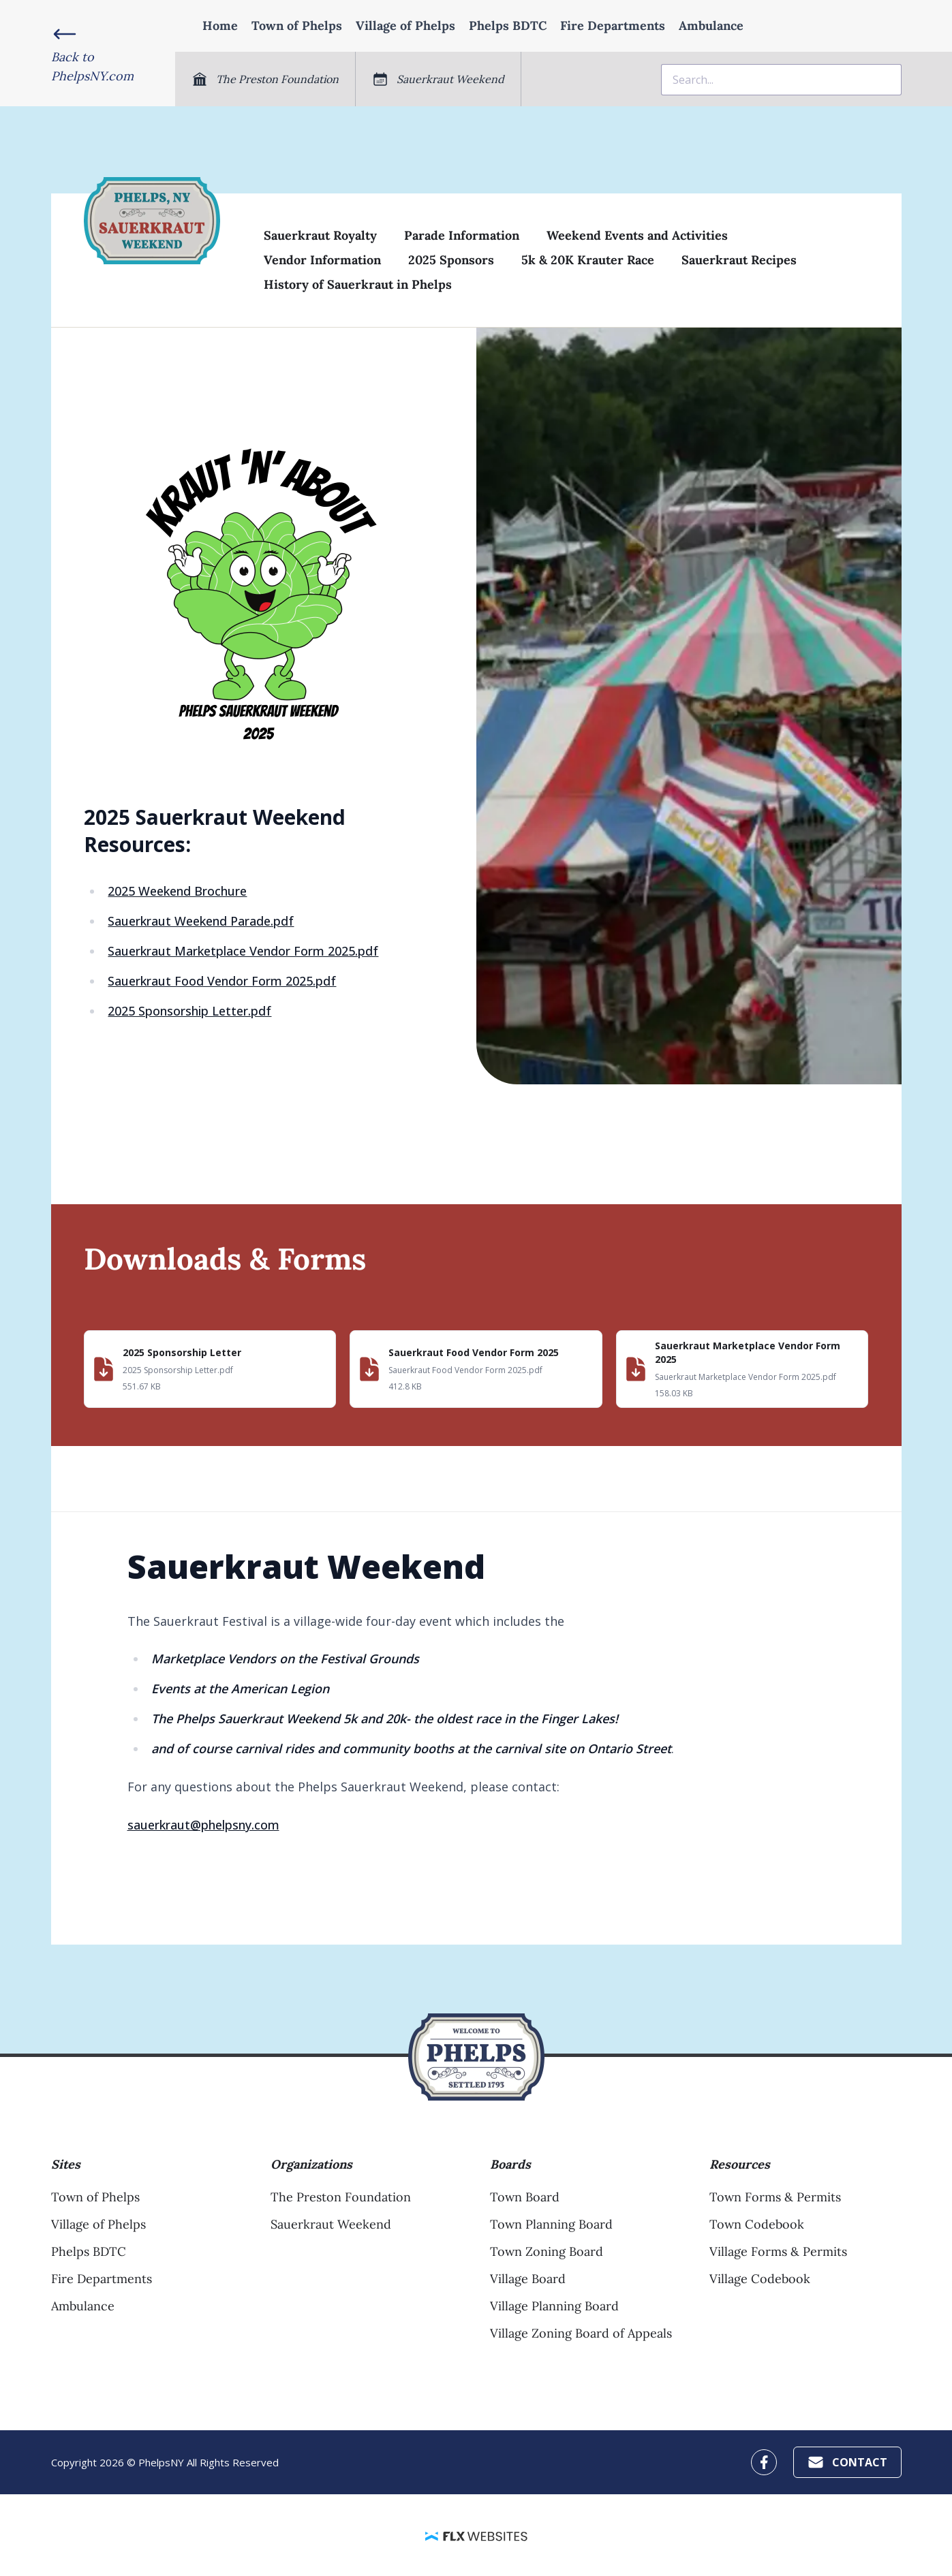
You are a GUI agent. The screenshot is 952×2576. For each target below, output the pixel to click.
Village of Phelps (405, 25)
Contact (847, 2462)
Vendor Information (322, 260)
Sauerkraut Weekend (331, 2224)
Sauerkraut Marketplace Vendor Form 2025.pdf (243, 951)
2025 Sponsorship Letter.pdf (189, 1011)
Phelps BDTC (508, 25)
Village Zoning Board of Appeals (581, 2333)
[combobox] (781, 79)
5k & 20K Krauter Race (587, 260)
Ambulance (711, 25)
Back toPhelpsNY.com (92, 66)
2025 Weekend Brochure (177, 891)
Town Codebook (756, 2224)
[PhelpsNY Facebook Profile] (764, 2462)
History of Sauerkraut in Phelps (358, 284)
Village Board (528, 2279)
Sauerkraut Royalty (320, 235)
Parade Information (461, 235)
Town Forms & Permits (775, 2197)
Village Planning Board (554, 2306)
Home (220, 25)
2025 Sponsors (451, 260)
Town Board (524, 2197)
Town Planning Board (551, 2224)
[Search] (781, 80)
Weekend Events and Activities (637, 235)
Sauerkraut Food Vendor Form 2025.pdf (222, 981)
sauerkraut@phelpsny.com (203, 1825)
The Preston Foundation (341, 2197)
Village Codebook (759, 2279)
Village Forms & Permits (778, 2251)
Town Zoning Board (546, 2251)
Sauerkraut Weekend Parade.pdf (201, 921)
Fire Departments (612, 25)
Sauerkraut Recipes (739, 260)
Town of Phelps (296, 25)
